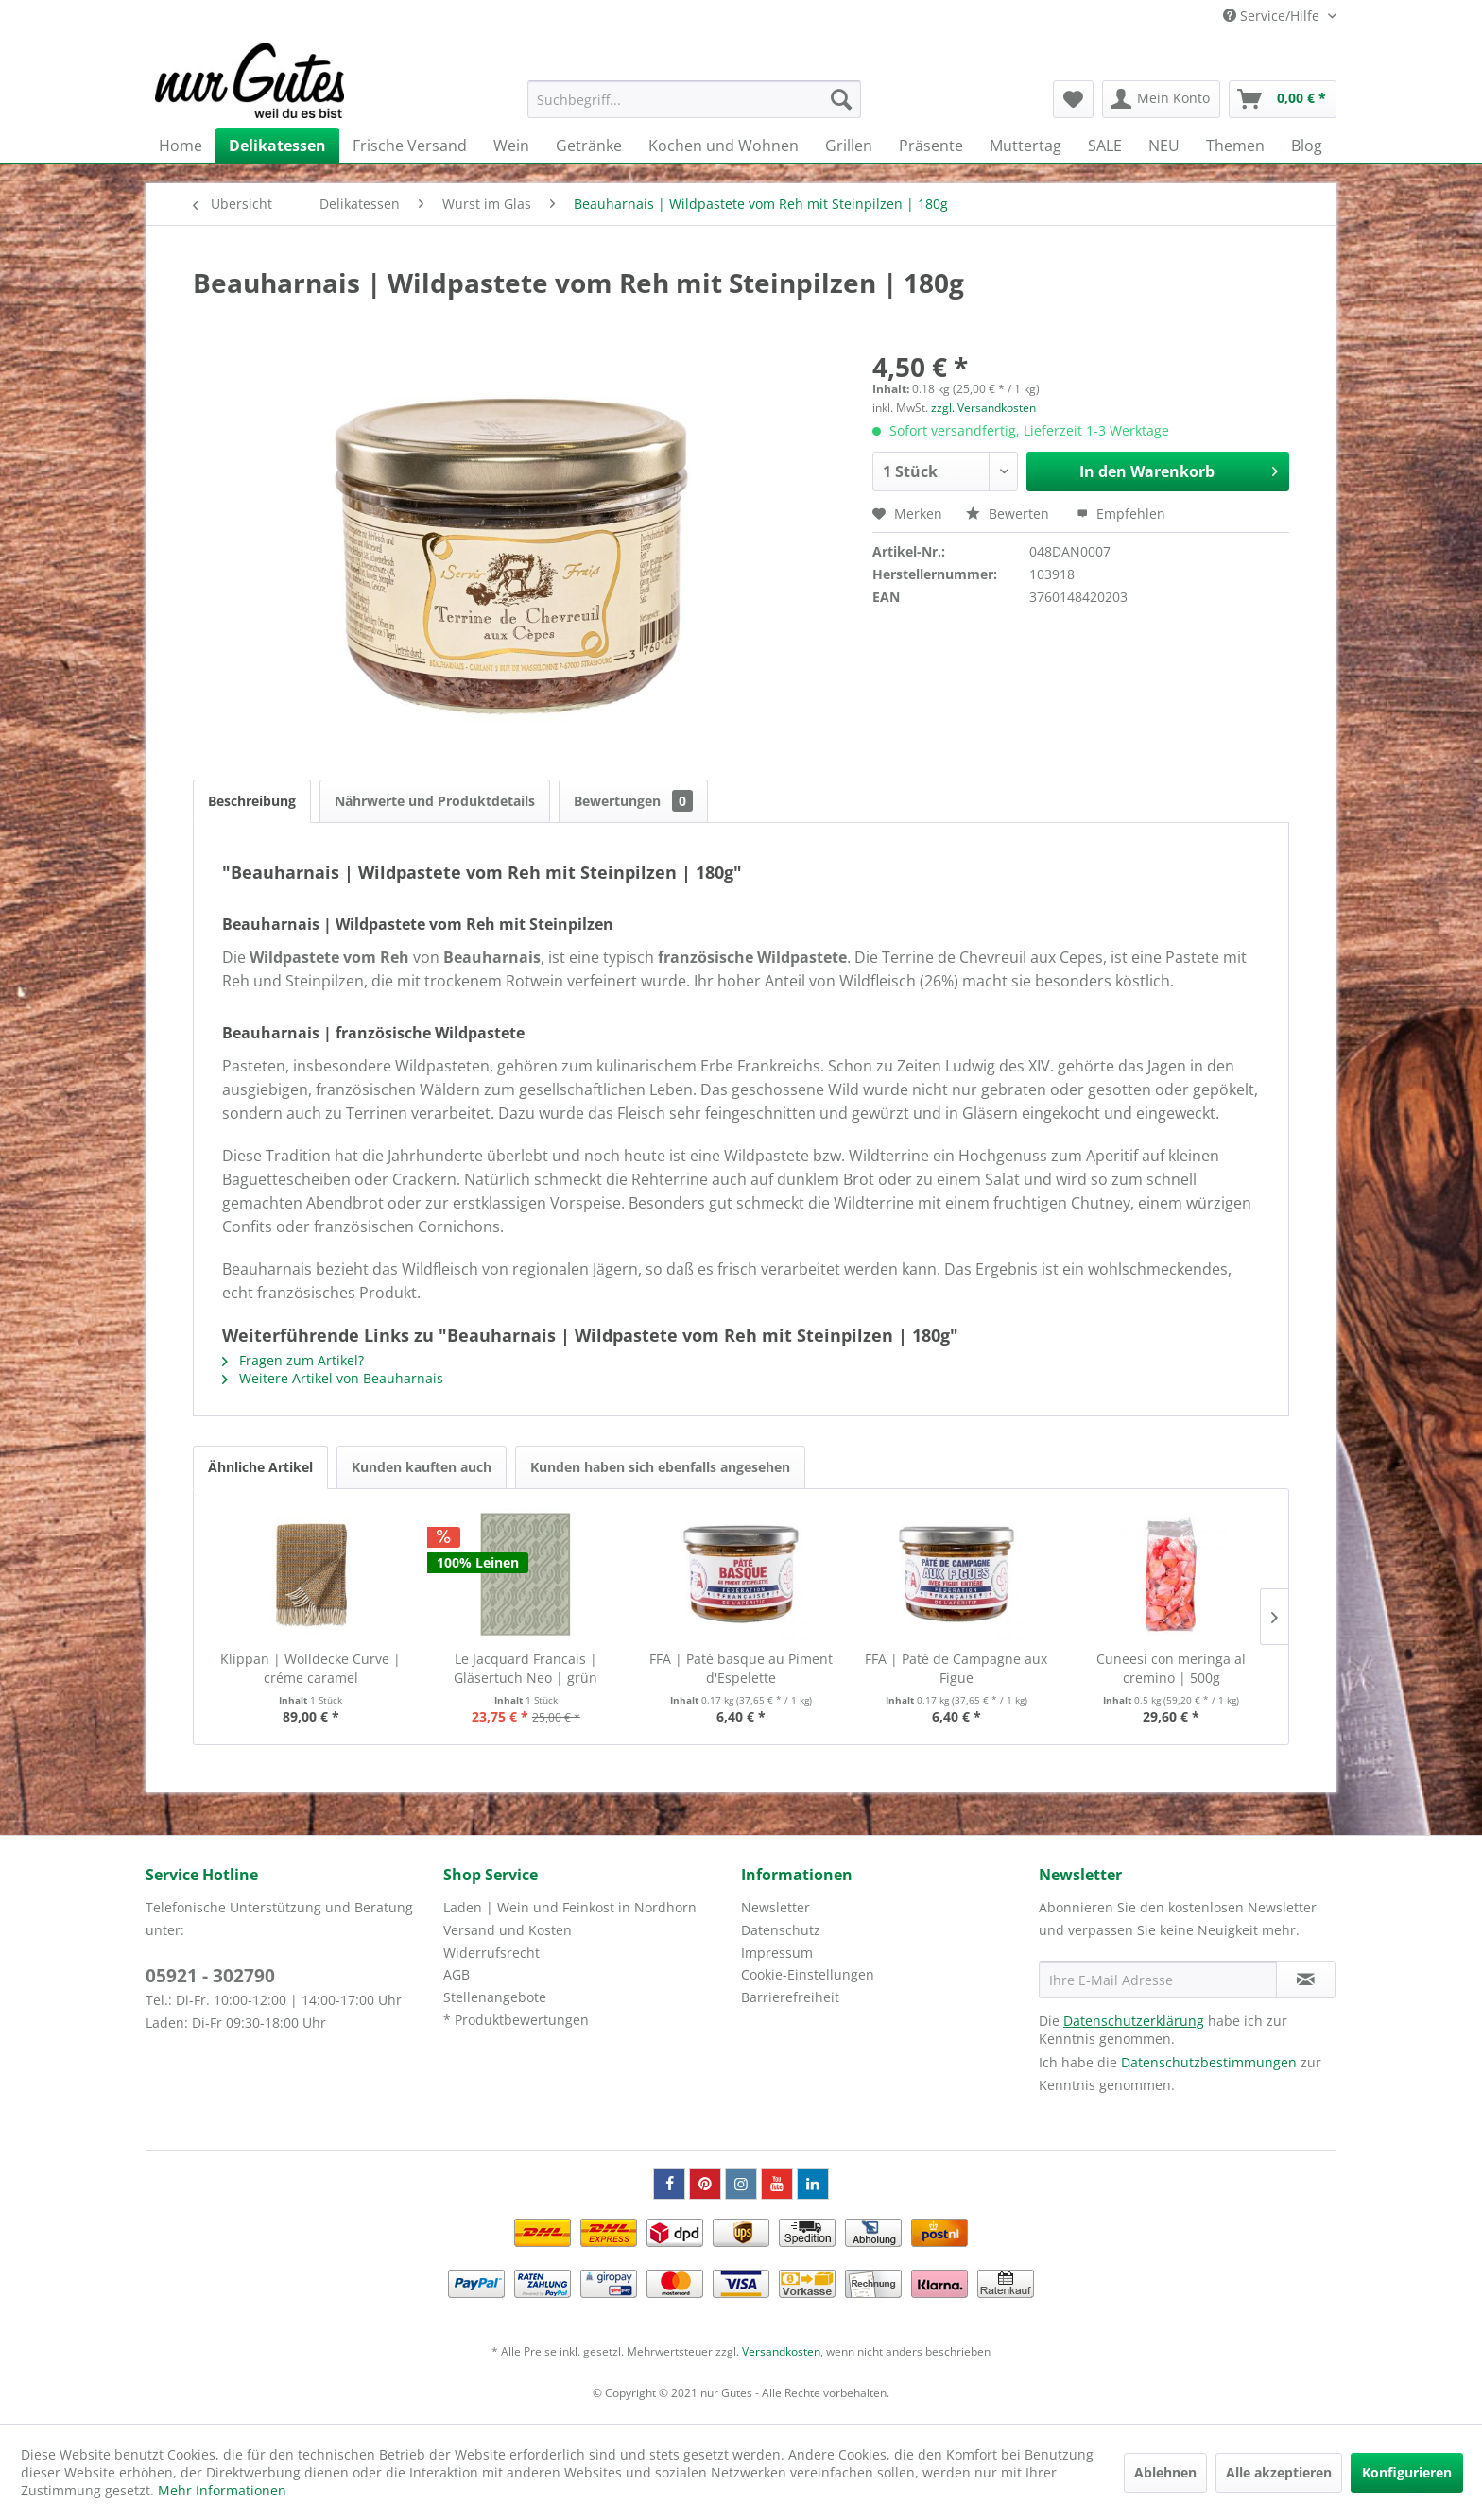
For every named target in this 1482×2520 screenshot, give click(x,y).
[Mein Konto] (1161, 99)
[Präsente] (931, 145)
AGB (456, 1974)
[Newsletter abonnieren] (1306, 1979)
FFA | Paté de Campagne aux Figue (956, 1668)
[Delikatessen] (277, 145)
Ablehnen (1165, 2472)
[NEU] (1164, 145)
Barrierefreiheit (790, 1997)
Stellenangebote (494, 1997)
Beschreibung (252, 801)
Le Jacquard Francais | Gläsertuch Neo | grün (525, 1668)
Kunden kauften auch (421, 1467)
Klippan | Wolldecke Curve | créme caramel (310, 1668)
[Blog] (1307, 145)
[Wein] (511, 145)
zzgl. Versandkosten (983, 408)
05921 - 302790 (210, 1975)
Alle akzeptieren (1279, 2472)
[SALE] (1105, 145)
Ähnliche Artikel (260, 1467)
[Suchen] (841, 99)
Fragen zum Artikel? (293, 1360)
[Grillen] (849, 145)
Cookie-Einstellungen (807, 1974)
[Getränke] (589, 145)
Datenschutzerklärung (1133, 2021)
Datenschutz (780, 1930)
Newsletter (775, 1907)
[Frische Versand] (409, 145)
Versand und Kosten (507, 1930)
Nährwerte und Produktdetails (435, 801)
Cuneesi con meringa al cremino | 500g (1171, 1668)
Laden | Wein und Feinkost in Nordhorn (570, 1907)
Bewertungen (633, 801)
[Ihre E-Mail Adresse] (1158, 1979)
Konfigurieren (1407, 2472)
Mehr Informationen (222, 2490)
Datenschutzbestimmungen (1209, 2062)
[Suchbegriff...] (694, 99)
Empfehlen (1121, 514)
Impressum (777, 1953)
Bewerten (1009, 514)
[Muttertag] (1025, 145)
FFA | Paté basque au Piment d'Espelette (741, 1668)
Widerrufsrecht (491, 1953)
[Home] (180, 145)
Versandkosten (781, 2351)
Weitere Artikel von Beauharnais (332, 1378)
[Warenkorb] (1282, 99)
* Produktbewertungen (516, 2020)
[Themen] (1235, 145)
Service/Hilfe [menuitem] (1273, 16)
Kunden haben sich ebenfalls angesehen (660, 1467)
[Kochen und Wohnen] (723, 145)
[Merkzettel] (1073, 99)
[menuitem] (694, 99)
